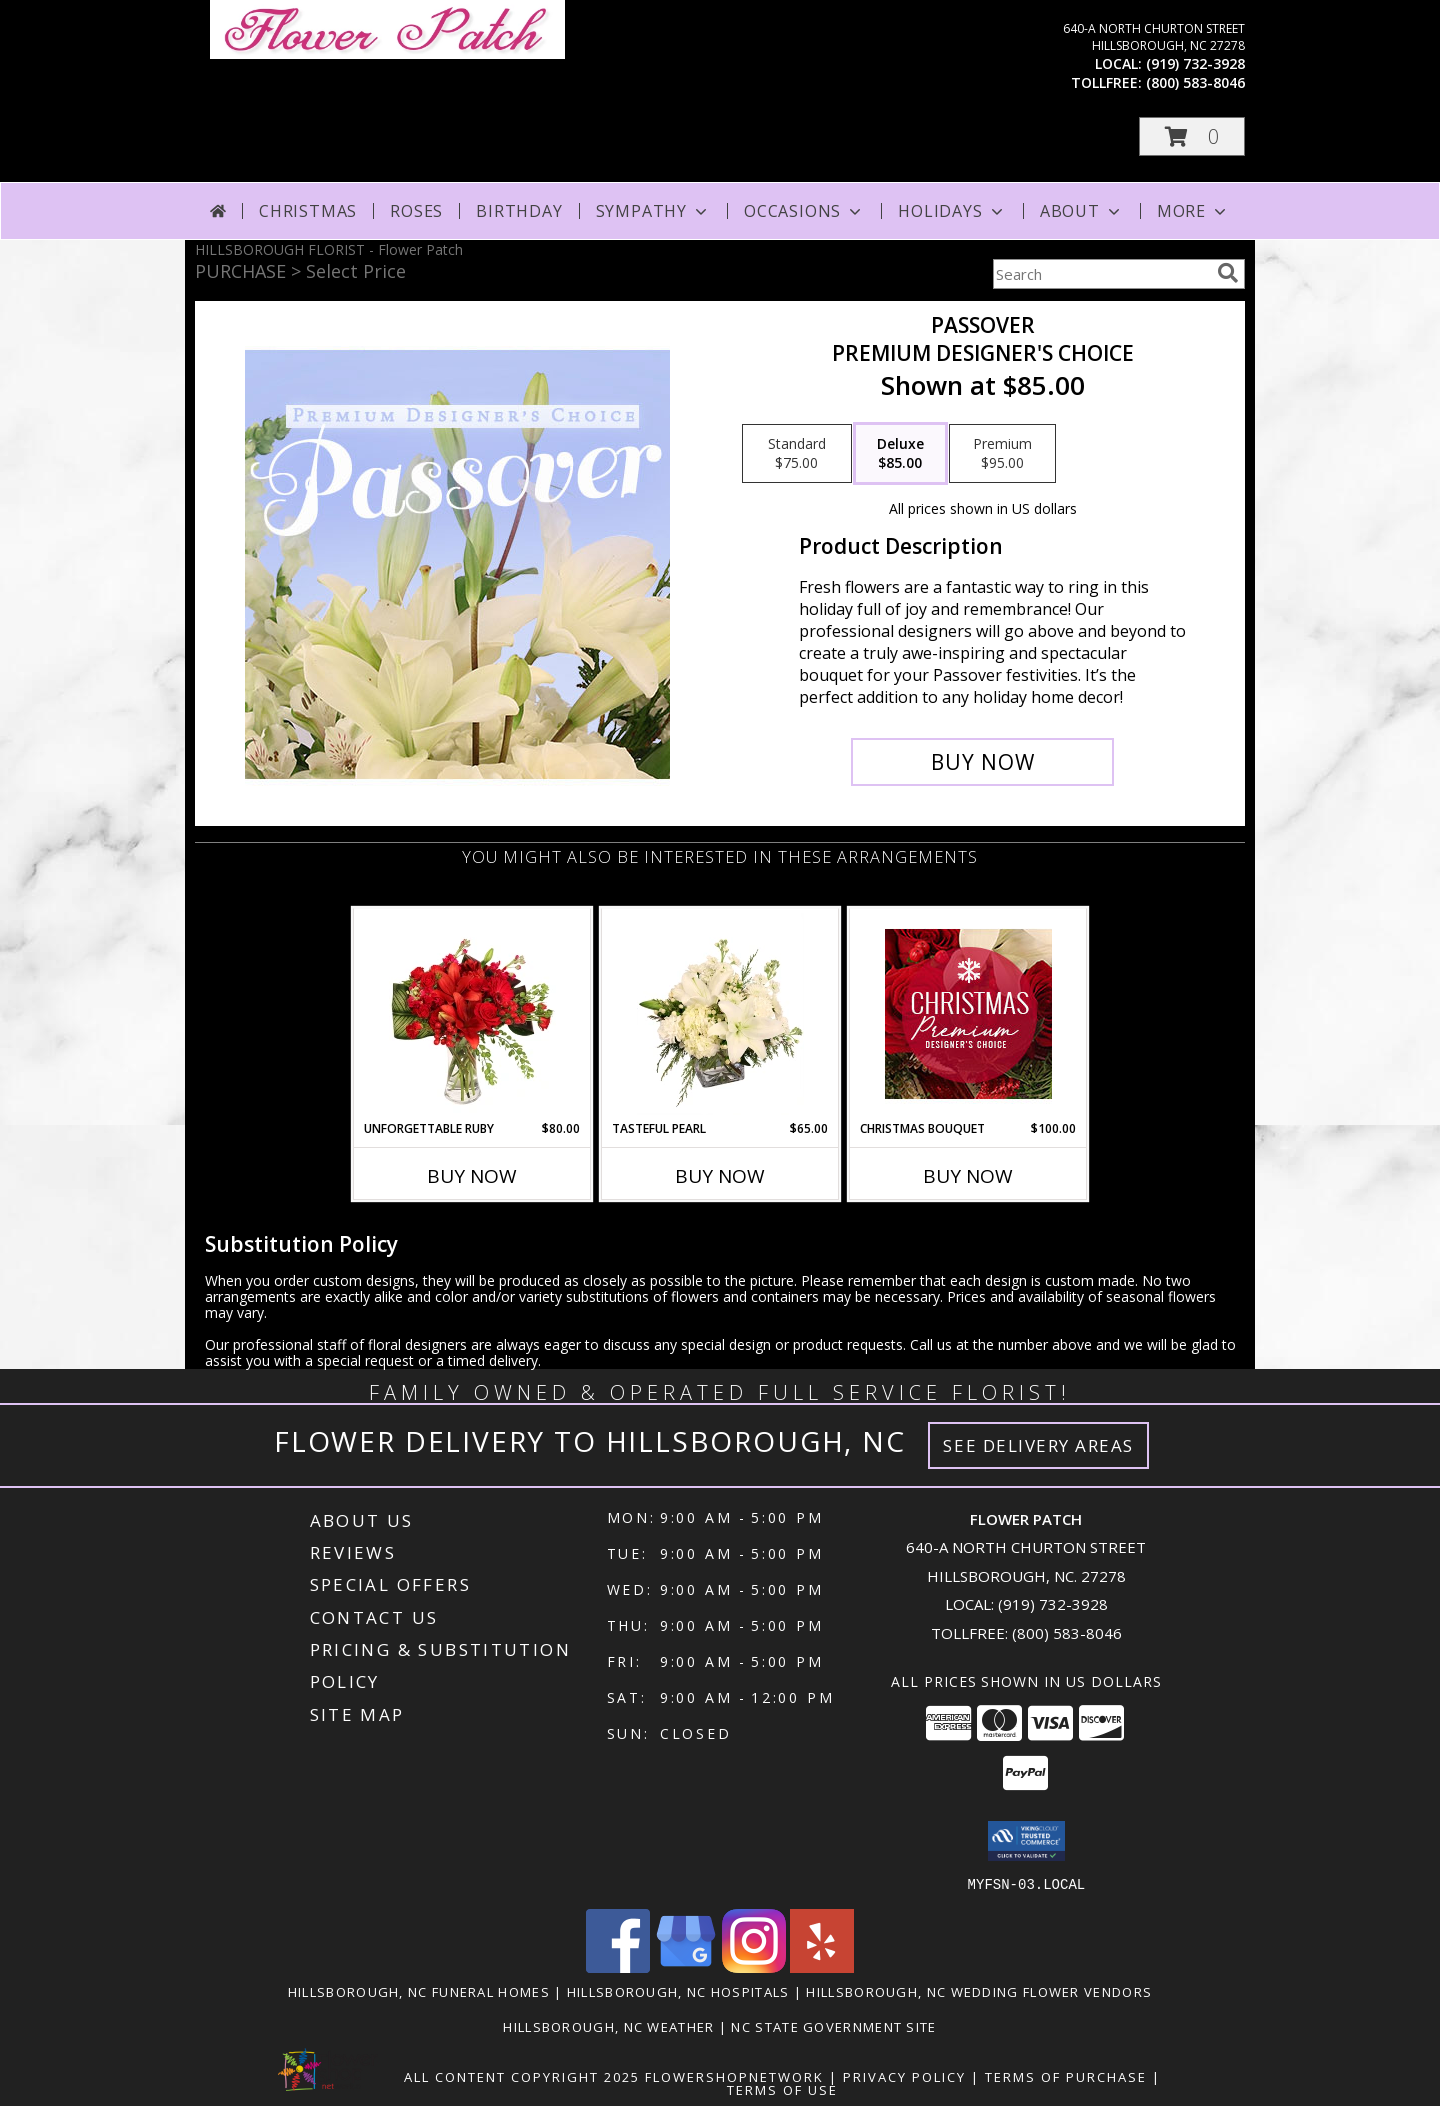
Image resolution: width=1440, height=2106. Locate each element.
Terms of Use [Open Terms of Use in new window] (782, 2089)
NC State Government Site (833, 2026)
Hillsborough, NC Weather (608, 2026)
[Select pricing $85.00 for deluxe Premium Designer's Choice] (900, 454)
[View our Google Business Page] (686, 1966)
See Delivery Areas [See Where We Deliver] (1038, 1445)
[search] (1228, 273)
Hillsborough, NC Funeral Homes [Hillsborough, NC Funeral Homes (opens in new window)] (419, 1991)
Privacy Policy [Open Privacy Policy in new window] (904, 2076)
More (1193, 211)
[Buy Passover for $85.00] (982, 762)
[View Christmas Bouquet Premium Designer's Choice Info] (968, 1014)
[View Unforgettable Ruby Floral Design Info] (472, 1014)
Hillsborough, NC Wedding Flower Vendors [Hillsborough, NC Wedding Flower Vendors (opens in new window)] (979, 1991)
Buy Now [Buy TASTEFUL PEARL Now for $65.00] (720, 1176)
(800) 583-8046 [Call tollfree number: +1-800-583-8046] (1195, 82)
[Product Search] (1101, 274)
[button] (1192, 136)
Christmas (308, 211)
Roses (416, 211)
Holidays (952, 211)
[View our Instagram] (754, 1966)
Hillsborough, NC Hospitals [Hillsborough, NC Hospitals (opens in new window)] (678, 1991)
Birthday (519, 211)
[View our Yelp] (822, 1966)
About (1082, 211)
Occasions (804, 211)
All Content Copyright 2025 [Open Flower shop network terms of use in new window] (522, 2076)
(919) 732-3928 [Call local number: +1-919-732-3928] (1195, 63)
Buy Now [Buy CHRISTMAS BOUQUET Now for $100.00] (968, 1176)
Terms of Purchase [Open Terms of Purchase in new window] (1066, 2076)
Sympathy (653, 211)
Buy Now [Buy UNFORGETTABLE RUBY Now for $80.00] (472, 1176)
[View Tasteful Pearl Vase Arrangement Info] (720, 1014)
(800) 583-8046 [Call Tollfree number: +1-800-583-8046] (1067, 1633)
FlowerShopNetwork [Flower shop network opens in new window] (734, 2076)
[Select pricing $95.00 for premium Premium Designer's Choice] (1002, 454)
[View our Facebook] (618, 1966)
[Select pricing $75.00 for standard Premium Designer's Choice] (797, 454)
